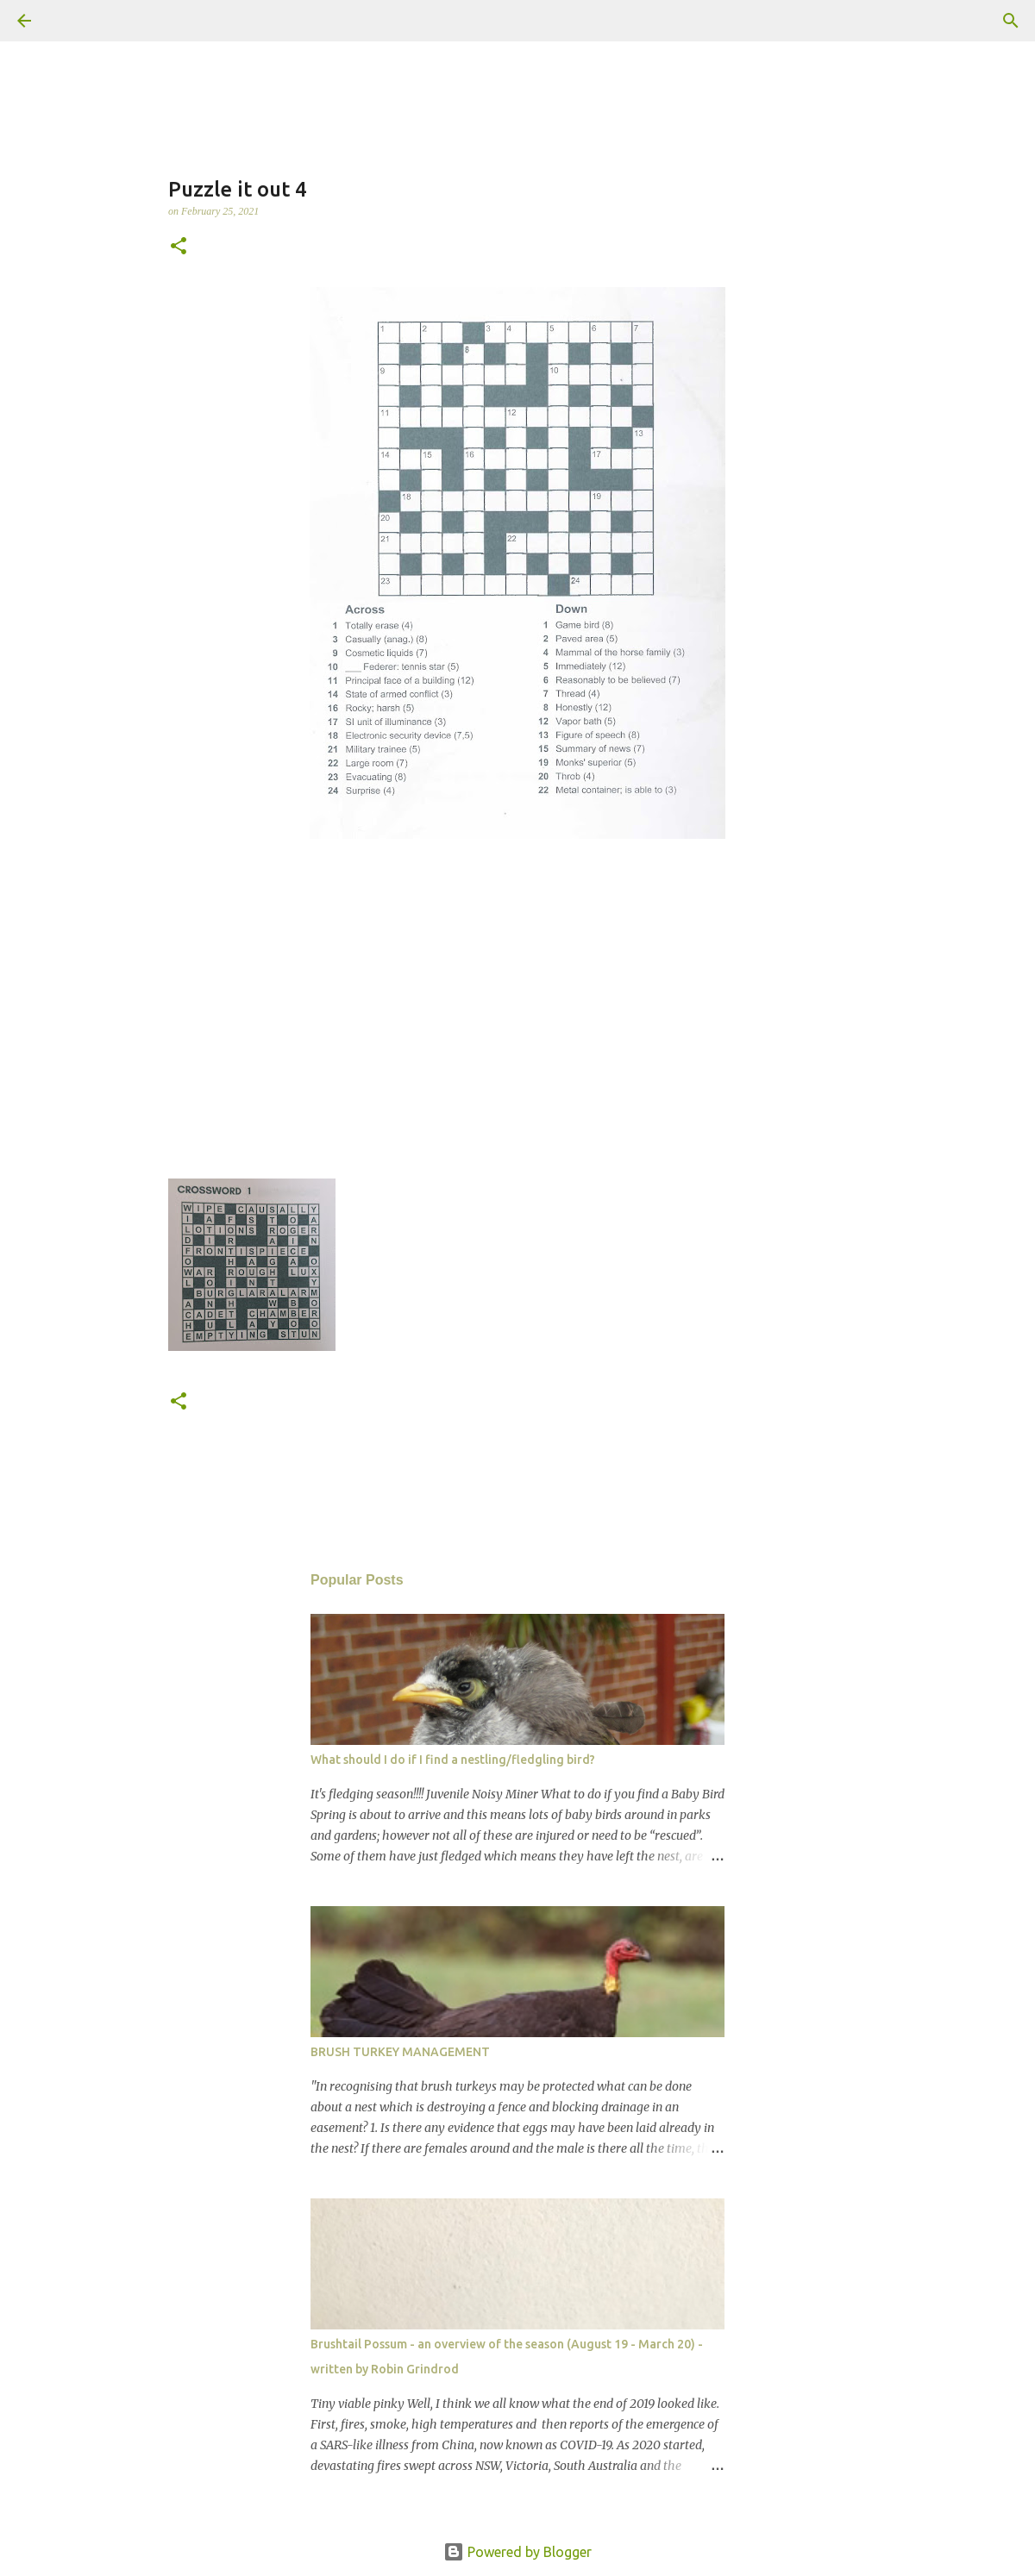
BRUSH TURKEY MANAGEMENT (400, 2052)
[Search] (72, 20)
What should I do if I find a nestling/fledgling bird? (452, 1759)
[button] (178, 247)
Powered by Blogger (517, 2552)
